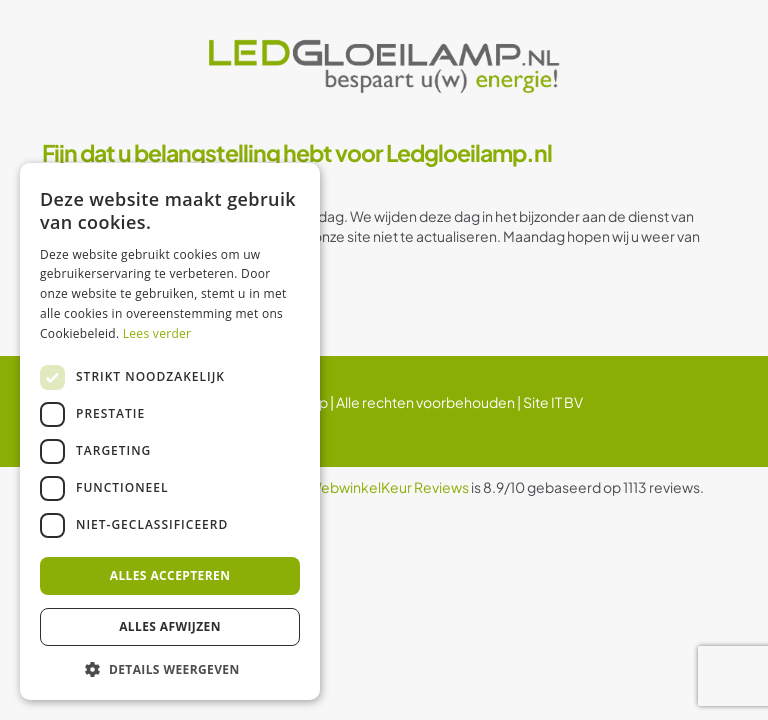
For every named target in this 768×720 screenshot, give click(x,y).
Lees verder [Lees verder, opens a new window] (157, 333)
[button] (170, 669)
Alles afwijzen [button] (170, 626)
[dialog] (170, 431)
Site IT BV (553, 402)
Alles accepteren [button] (170, 575)
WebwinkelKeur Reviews (388, 487)
